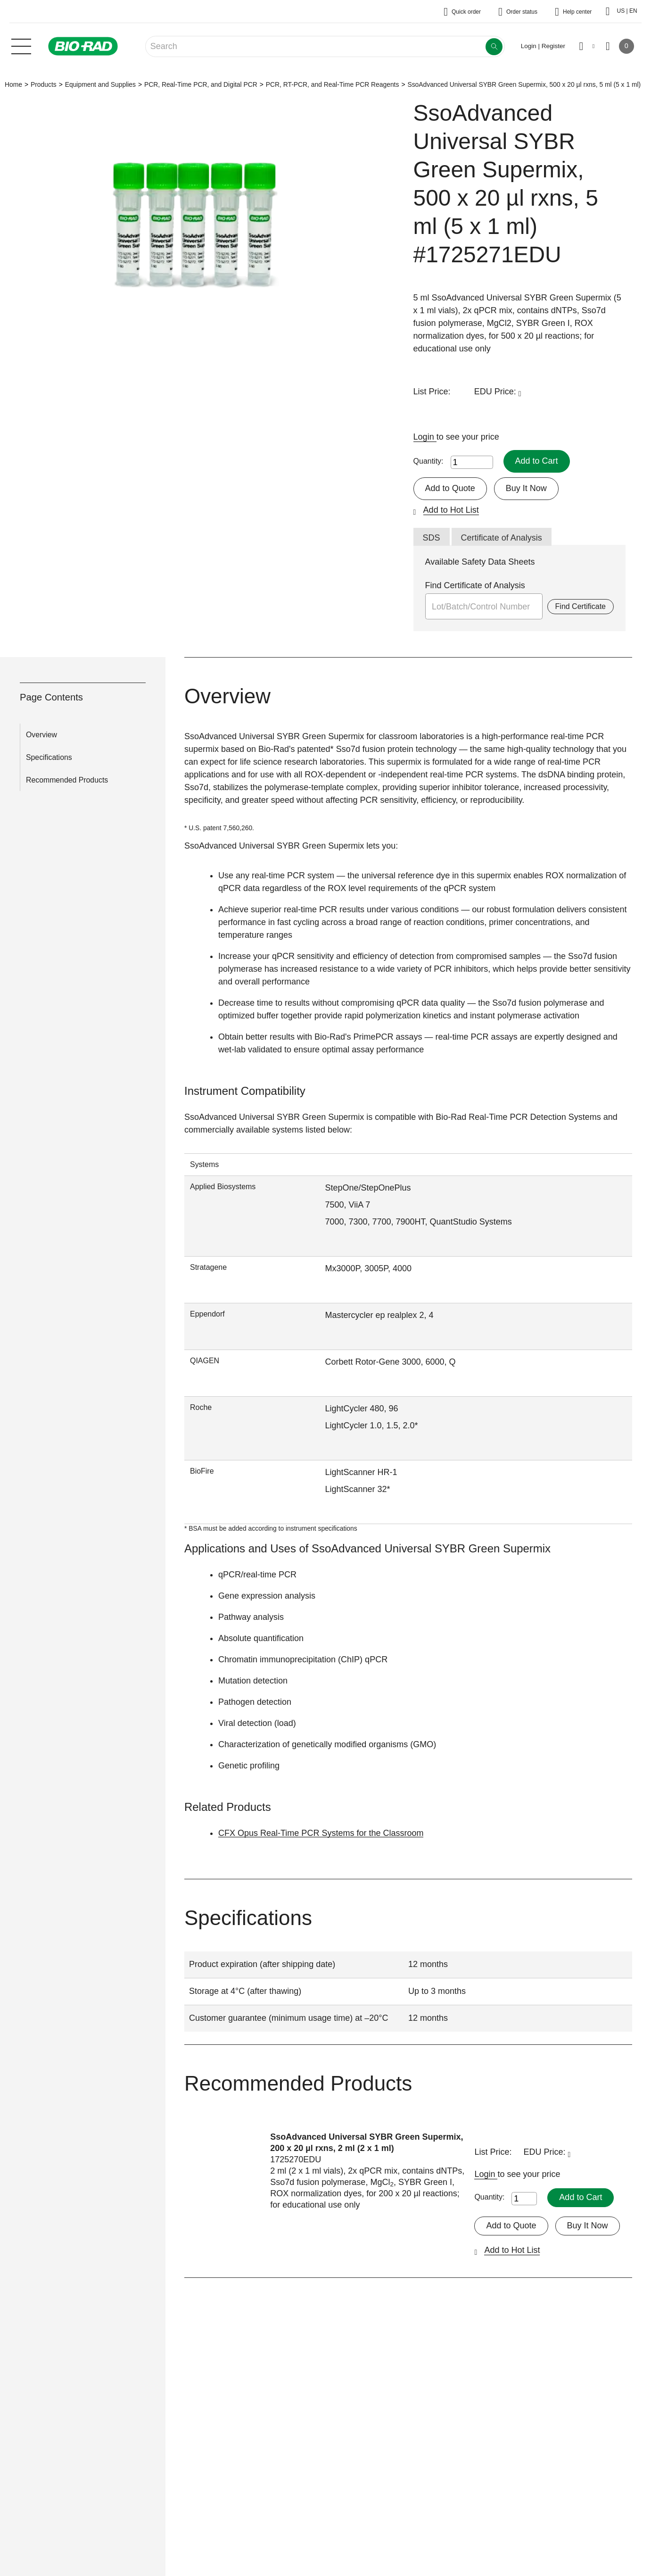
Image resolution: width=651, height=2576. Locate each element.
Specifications (49, 757)
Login (425, 437)
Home (13, 84)
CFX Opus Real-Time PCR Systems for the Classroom (320, 1833)
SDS (431, 537)
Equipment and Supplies (100, 84)
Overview (41, 735)
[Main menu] (21, 45)
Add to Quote (450, 488)
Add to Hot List (451, 510)
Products (44, 84)
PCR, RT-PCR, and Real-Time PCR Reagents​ (332, 84)
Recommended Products (67, 780)
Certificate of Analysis (501, 537)
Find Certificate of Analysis (475, 585)
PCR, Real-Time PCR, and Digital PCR (200, 84)
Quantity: (428, 461)
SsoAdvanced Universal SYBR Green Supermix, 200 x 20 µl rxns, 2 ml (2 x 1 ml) (366, 2142)
